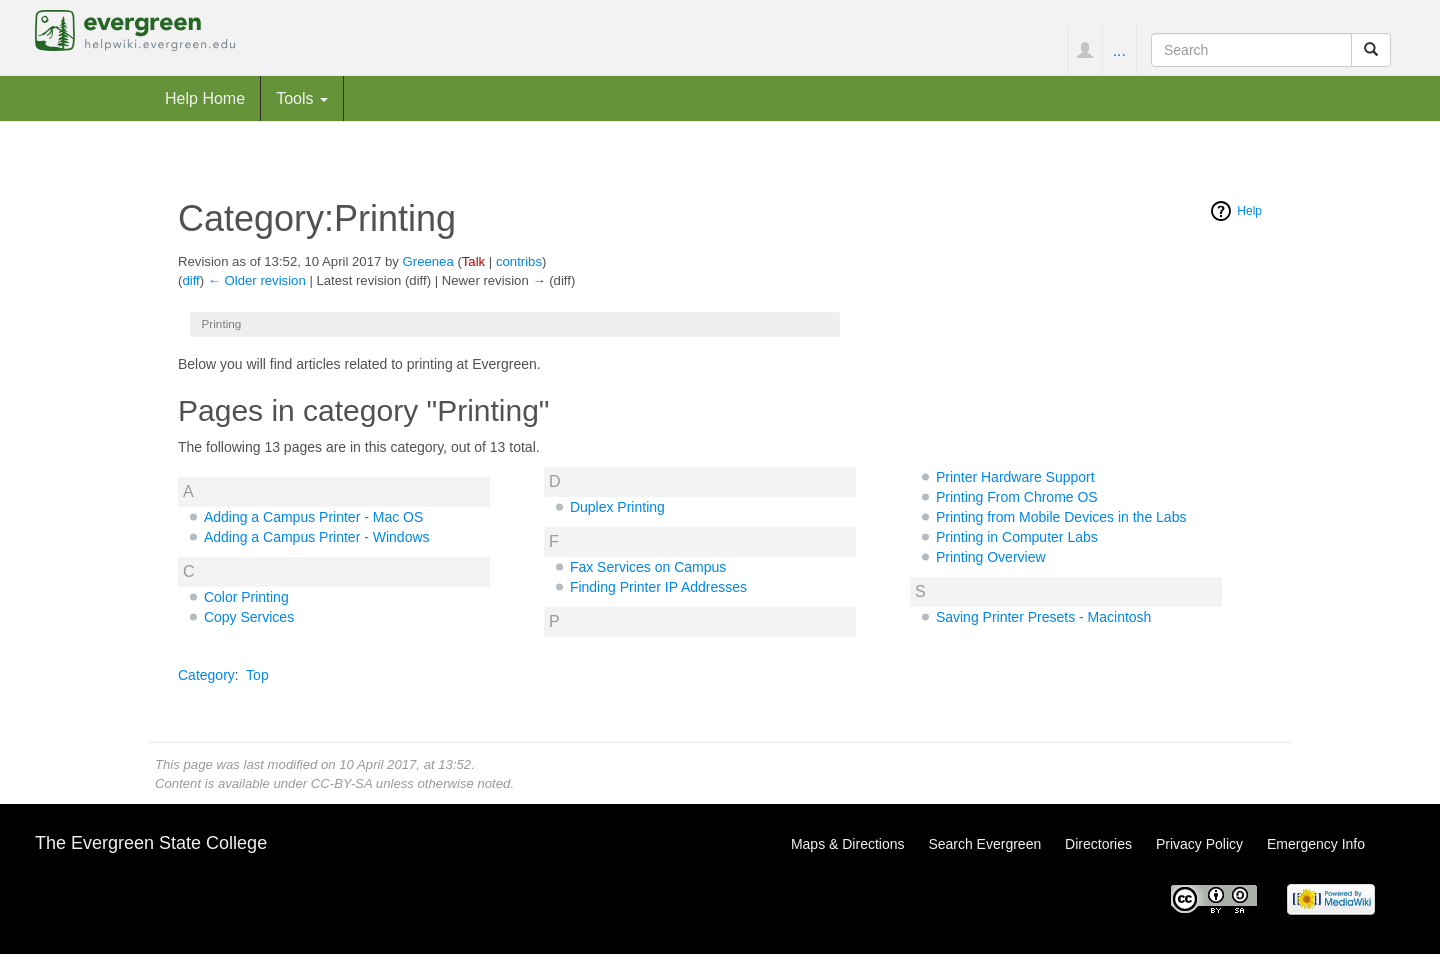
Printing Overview (991, 557)
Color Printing (246, 597)
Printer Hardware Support (1015, 477)
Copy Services (249, 617)
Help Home (205, 98)
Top (257, 675)
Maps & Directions (848, 844)
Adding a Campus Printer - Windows (317, 537)
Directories (1098, 844)
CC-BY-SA (341, 783)
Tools (302, 98)
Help (1249, 211)
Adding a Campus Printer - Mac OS (313, 517)
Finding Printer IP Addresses (658, 587)
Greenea (428, 261)
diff (190, 280)
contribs (519, 261)
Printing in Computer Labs (1017, 537)
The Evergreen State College (151, 843)
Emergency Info (1316, 844)
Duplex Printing (617, 507)
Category (206, 675)
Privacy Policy (1199, 844)
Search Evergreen (984, 844)
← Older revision (257, 280)
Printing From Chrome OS (1017, 497)
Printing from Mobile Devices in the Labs (1061, 517)
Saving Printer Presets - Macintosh (1044, 617)
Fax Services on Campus (648, 567)
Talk (473, 261)
